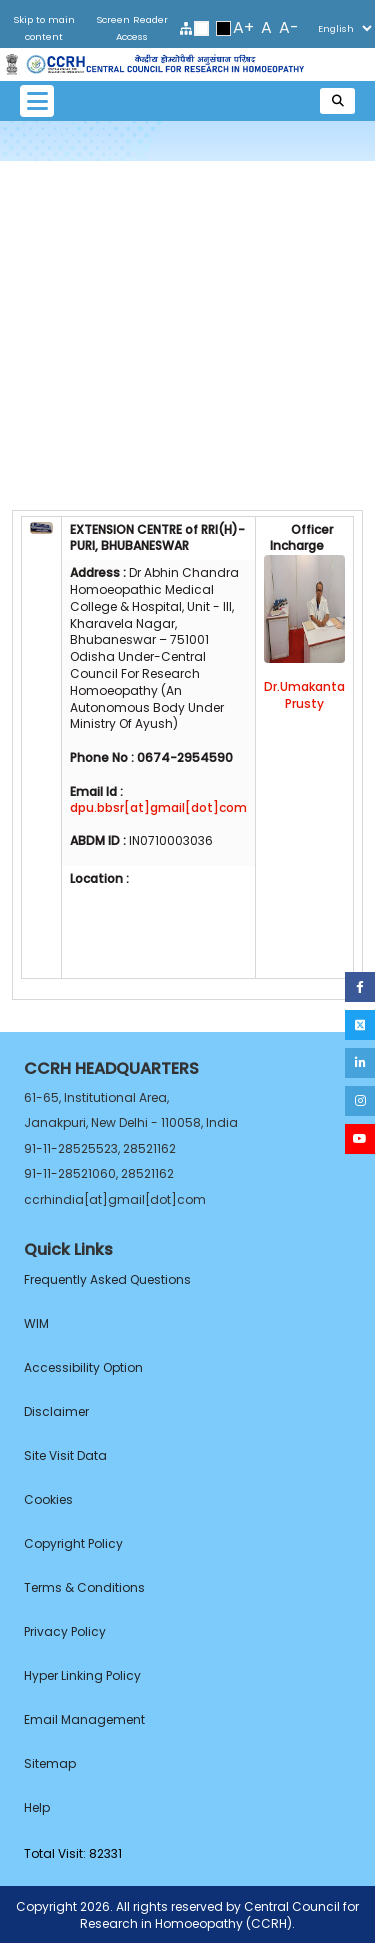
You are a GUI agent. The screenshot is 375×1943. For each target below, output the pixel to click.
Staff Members (187, 299)
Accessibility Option (83, 1367)
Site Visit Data (65, 1455)
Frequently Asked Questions (107, 1279)
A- (289, 27)
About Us (188, 229)
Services (188, 334)
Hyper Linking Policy (82, 1675)
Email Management (84, 1719)
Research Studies (188, 369)
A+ (243, 27)
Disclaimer (56, 1411)
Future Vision (187, 439)
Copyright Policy (73, 1543)
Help (37, 1807)
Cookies (48, 1499)
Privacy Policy (65, 1631)
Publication (187, 404)
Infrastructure (187, 264)
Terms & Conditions (84, 1587)
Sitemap (50, 1763)
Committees (188, 474)
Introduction (188, 194)
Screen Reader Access (132, 28)
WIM (36, 1323)
